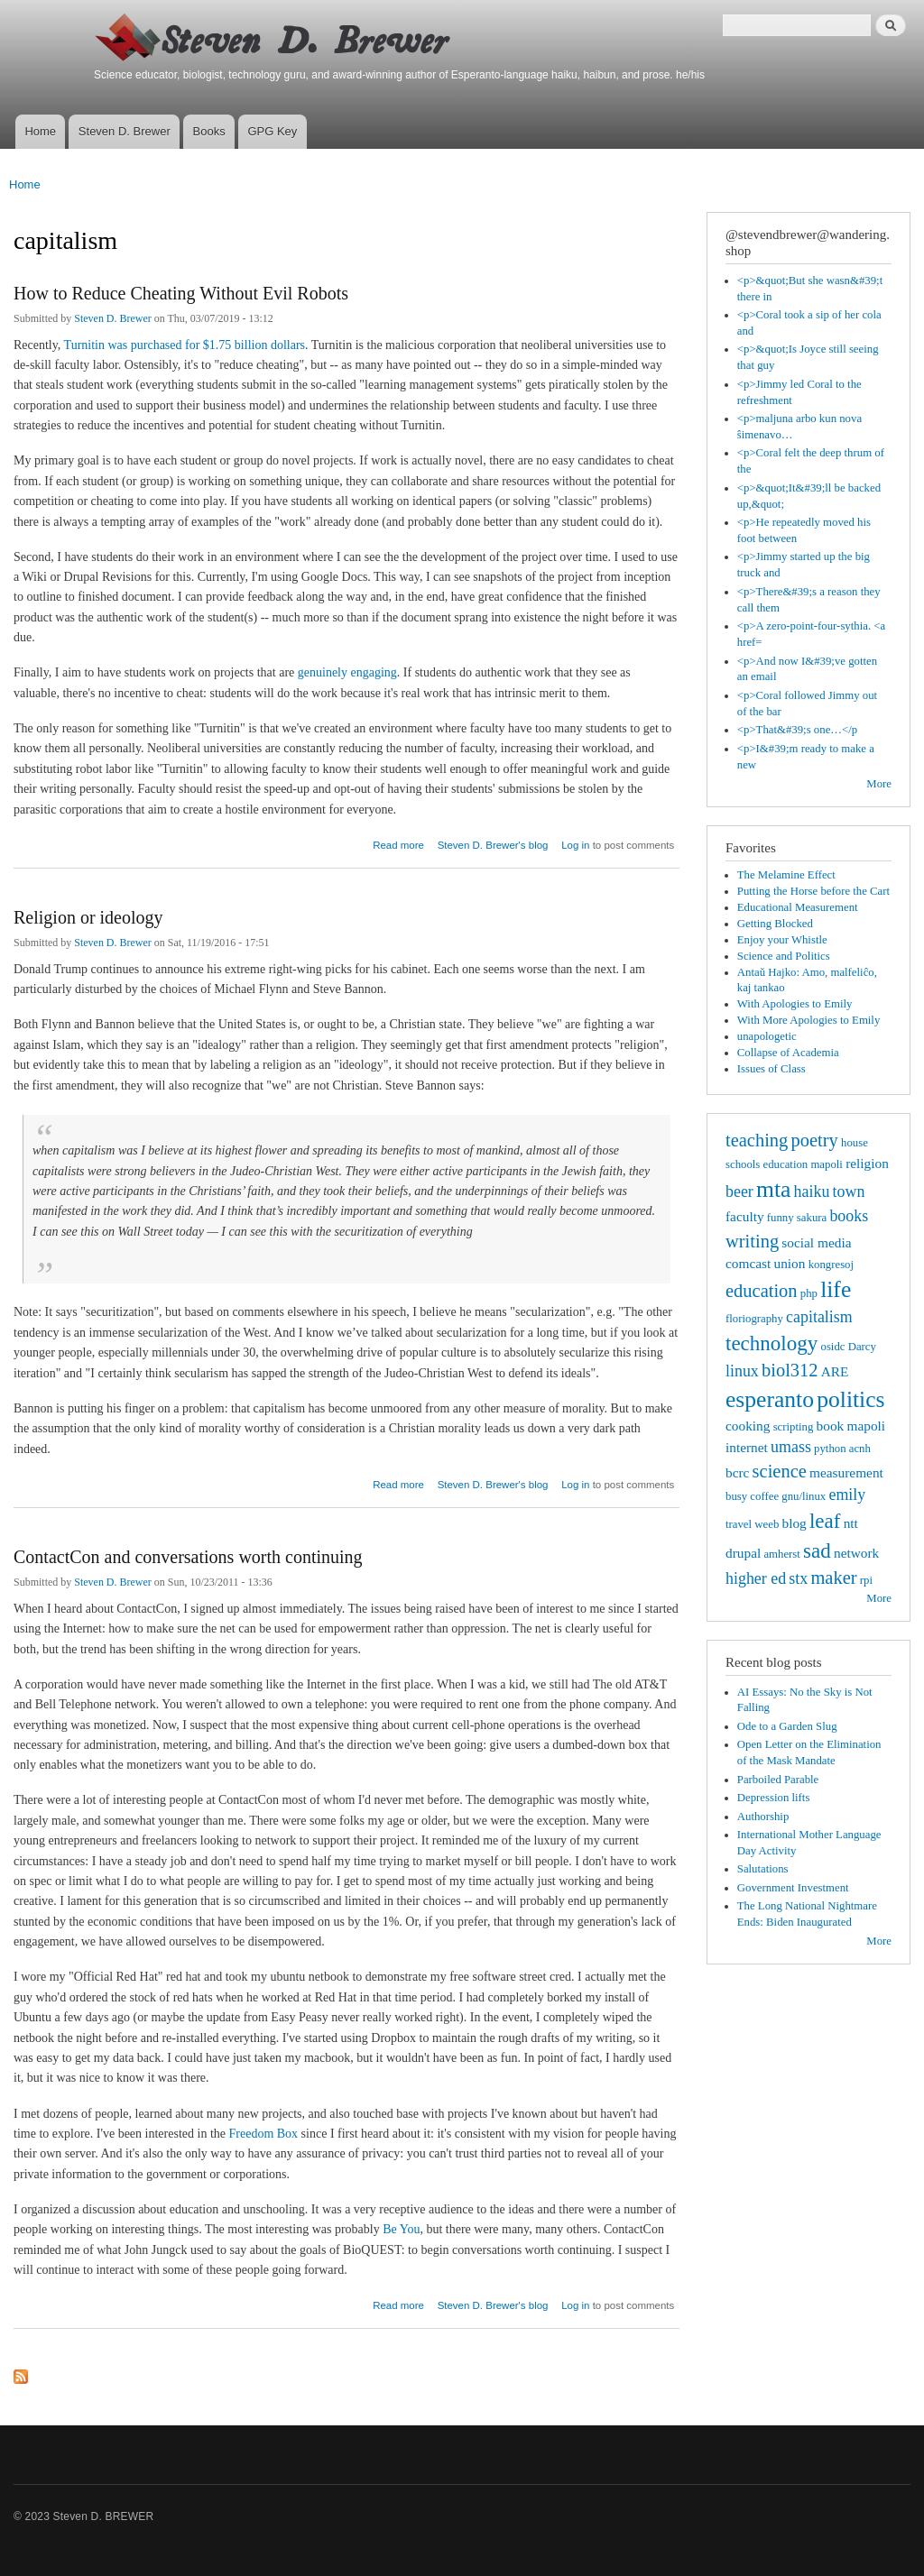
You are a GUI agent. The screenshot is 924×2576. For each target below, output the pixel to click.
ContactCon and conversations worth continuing (188, 1557)
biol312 (790, 1370)
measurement (846, 1472)
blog (793, 1523)
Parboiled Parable (778, 1779)
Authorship (763, 1816)
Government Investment (793, 1887)
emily (846, 1495)
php (809, 1293)
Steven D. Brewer (125, 131)
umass (791, 1447)
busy (736, 1496)
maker (833, 1577)
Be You (401, 2229)
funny (780, 1217)
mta (773, 1189)
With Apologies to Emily (795, 1004)
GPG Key (272, 131)
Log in (575, 845)
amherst (781, 1554)
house (854, 1142)
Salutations (763, 1869)
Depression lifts (773, 1797)
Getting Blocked (775, 923)
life (835, 1289)
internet (746, 1447)
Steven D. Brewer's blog (493, 845)
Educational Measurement (797, 907)
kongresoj (831, 1264)
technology (771, 1343)
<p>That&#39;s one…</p (797, 729)
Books (209, 131)
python (830, 1448)
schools (742, 1164)
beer (739, 1191)
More (879, 783)
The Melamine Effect (786, 875)
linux (742, 1371)
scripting (793, 1427)
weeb (766, 1524)
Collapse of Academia (788, 1052)
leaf (825, 1520)
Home (40, 131)
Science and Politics (783, 956)
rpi (866, 1580)
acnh (860, 1448)
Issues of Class (771, 1069)
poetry (814, 1140)
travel (738, 1524)
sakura (812, 1217)
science (780, 1471)
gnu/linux (803, 1496)
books (848, 1216)
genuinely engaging (347, 672)
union (789, 1263)
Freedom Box (264, 2133)
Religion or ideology (88, 917)
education (761, 1291)
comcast (748, 1263)
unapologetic (767, 1036)
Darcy (862, 1346)
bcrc (737, 1472)
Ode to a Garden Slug (787, 1726)
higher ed (755, 1578)
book (831, 1425)
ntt (851, 1523)
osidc (832, 1346)
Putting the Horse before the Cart (813, 891)
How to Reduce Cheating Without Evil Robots (181, 293)
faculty (744, 1216)
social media (816, 1242)
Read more (398, 843)
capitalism (819, 1317)
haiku (812, 1191)
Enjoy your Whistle (782, 940)
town (849, 1191)
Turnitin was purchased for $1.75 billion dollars (184, 345)
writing (752, 1241)
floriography (754, 1318)
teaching (756, 1140)
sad (817, 1550)
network (856, 1552)
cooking (747, 1425)
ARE (835, 1371)
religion (867, 1163)
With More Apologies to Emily (809, 1020)
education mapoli (803, 1164)
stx (798, 1578)
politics (850, 1399)
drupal (743, 1552)
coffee (764, 1496)
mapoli (865, 1425)
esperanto (769, 1399)
